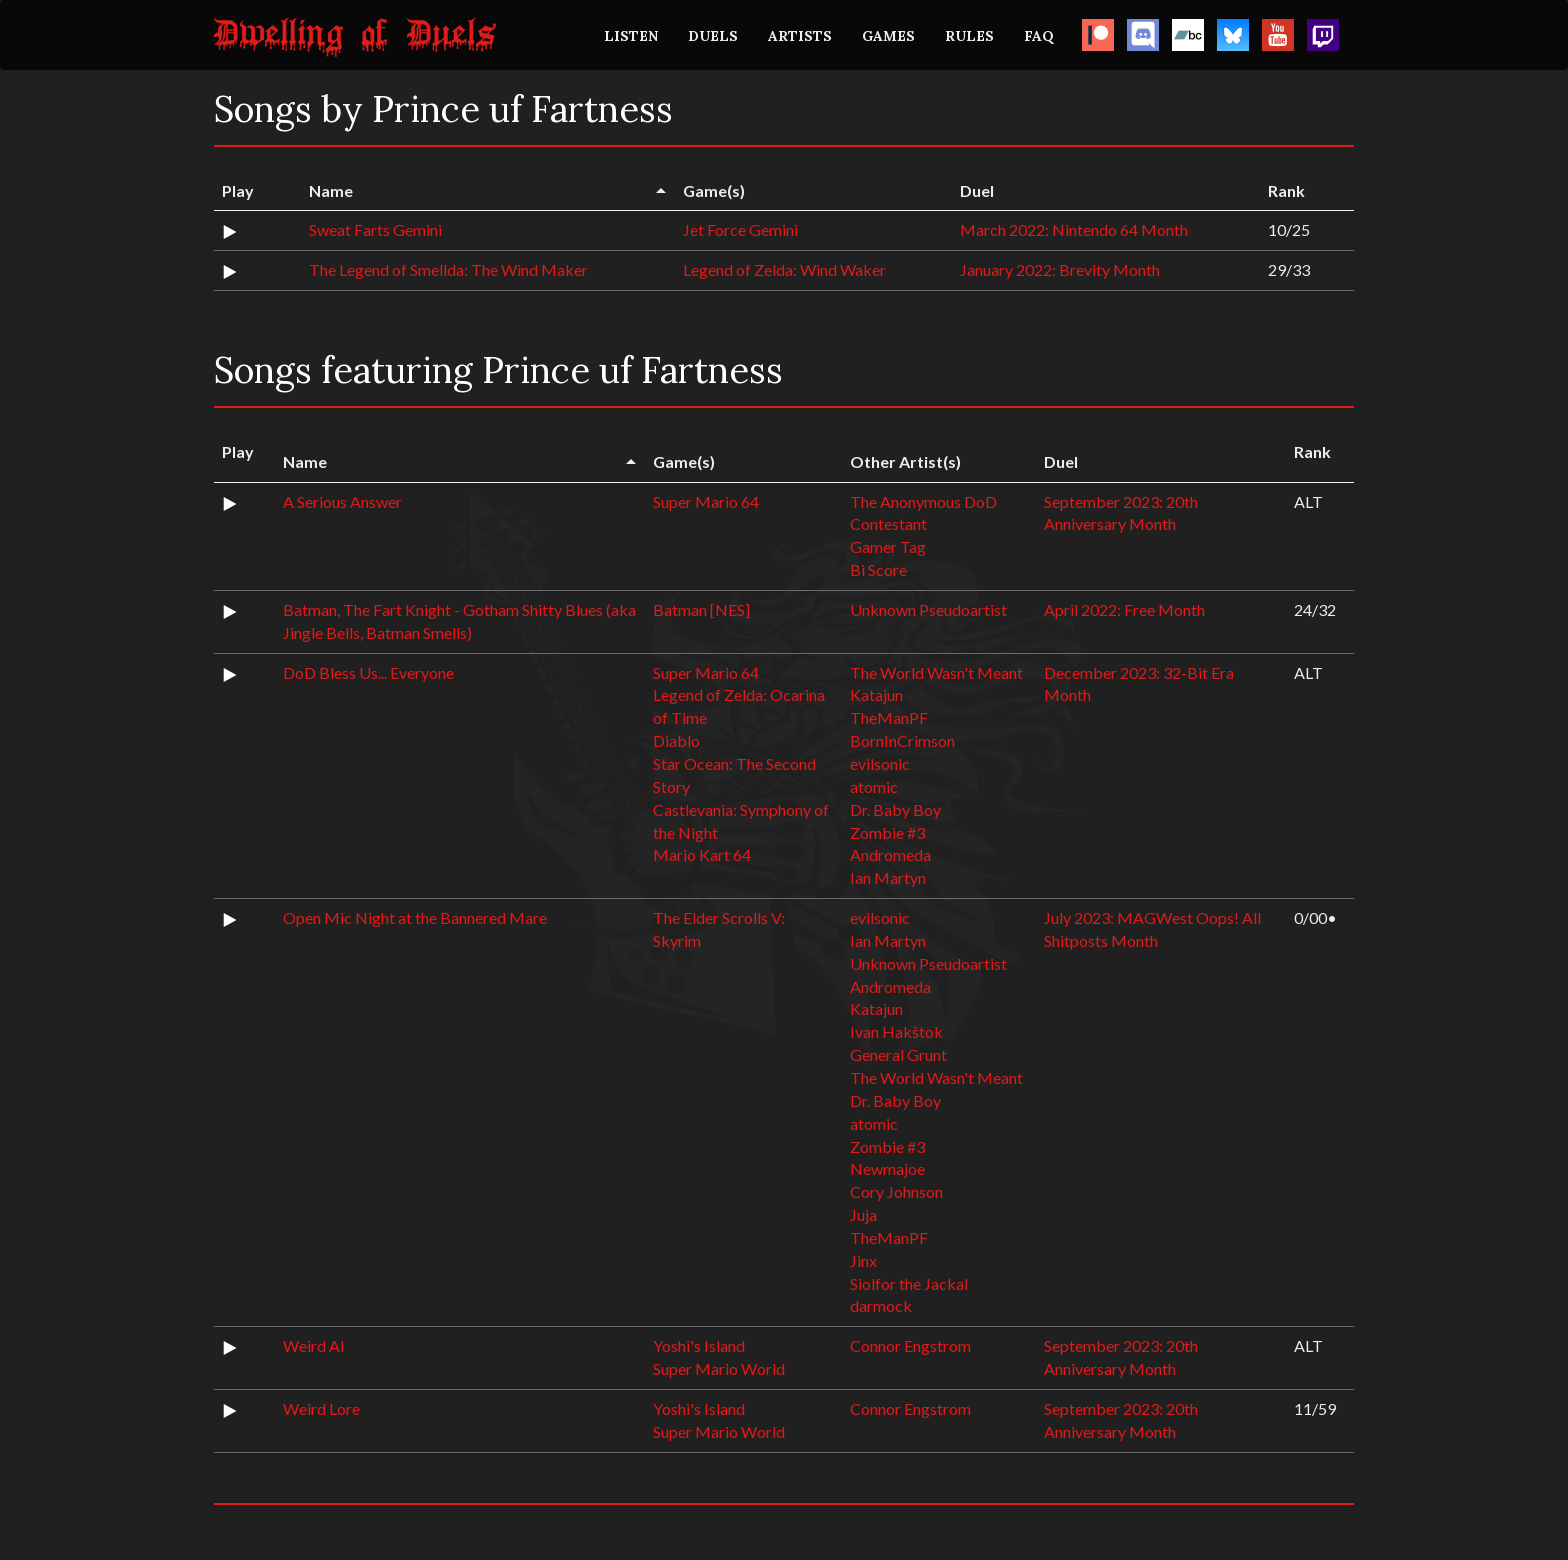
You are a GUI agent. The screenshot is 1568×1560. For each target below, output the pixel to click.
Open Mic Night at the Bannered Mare (415, 917)
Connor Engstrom (910, 1345)
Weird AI (314, 1345)
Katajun (876, 694)
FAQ (1039, 36)
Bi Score (878, 569)
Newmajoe (887, 1168)
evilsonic (880, 763)
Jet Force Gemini (740, 229)
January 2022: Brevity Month (1060, 269)
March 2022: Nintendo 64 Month (1074, 229)
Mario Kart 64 (702, 854)
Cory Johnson (896, 1191)
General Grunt (898, 1054)
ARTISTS (800, 36)
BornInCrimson (902, 740)
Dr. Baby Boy (895, 809)
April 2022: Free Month (1124, 609)
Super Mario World (719, 1368)
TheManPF (889, 717)
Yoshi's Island (699, 1345)
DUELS (713, 36)
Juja (863, 1214)
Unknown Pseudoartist (928, 609)
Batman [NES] (701, 609)
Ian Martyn (888, 877)
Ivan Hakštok (896, 1031)
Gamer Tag (888, 546)
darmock (881, 1305)
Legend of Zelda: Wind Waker (784, 269)
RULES (969, 36)
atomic (874, 786)
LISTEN (631, 36)
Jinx (863, 1260)
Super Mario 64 (706, 501)
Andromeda (890, 854)
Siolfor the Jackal (909, 1283)
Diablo (676, 740)
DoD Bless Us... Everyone (368, 672)
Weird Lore (321, 1408)
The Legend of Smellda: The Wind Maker (448, 269)
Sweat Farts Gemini (375, 229)
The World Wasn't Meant (936, 672)
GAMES (888, 36)
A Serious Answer (342, 501)
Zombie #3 (887, 832)
